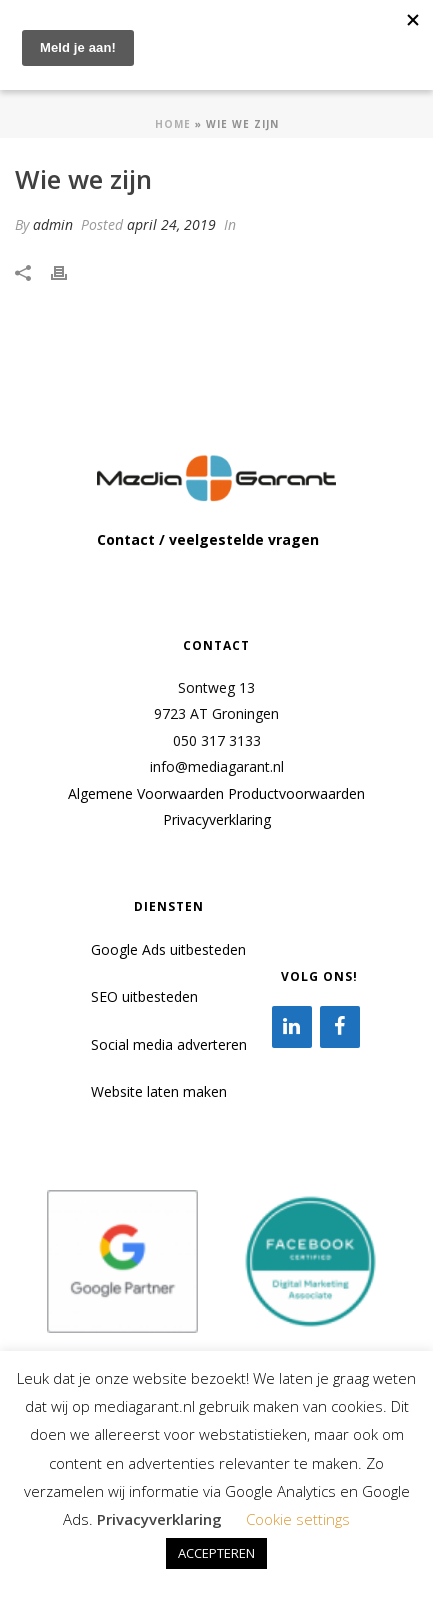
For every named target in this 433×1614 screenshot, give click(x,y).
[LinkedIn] (292, 1027)
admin (53, 224)
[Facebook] (340, 1027)
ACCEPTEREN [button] (216, 1553)
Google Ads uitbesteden (168, 949)
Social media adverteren (169, 1044)
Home (173, 124)
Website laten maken (159, 1091)
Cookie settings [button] (298, 1519)
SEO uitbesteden (144, 996)
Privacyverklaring (217, 819)
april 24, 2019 (171, 224)
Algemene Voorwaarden (146, 793)
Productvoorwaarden (296, 793)
